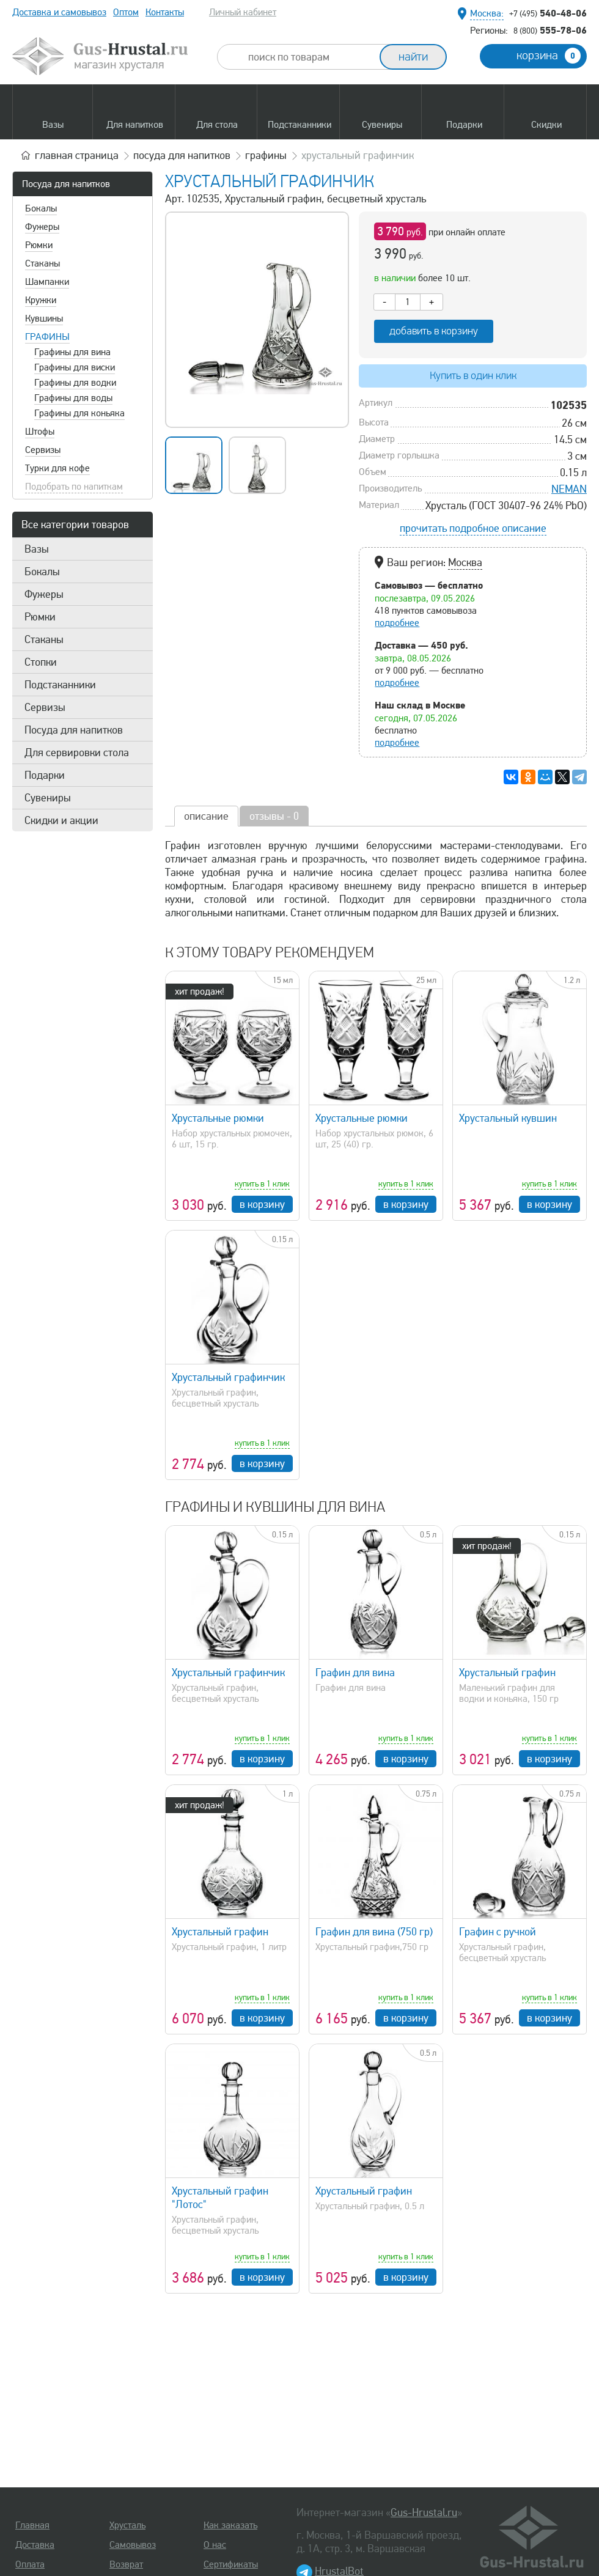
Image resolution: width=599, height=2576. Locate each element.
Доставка (34, 2545)
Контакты (164, 12)
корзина (548, 56)
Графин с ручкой (497, 1931)
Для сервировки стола (76, 752)
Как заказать (230, 2525)
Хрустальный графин (507, 1672)
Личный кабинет (242, 12)
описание (206, 816)
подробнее (397, 623)
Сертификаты (231, 2564)
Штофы (39, 431)
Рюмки (39, 245)
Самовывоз (132, 2545)
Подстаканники (60, 684)
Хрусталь (127, 2525)
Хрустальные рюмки (218, 1118)
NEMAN (569, 489)
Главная (32, 2525)
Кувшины (44, 318)
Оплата (30, 2564)
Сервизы (43, 450)
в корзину (262, 1204)
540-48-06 (548, 13)
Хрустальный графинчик (228, 1377)
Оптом (126, 12)
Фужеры (42, 227)
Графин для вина (355, 1672)
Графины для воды (73, 398)
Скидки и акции (61, 820)
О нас (215, 2545)
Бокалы (41, 208)
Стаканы (42, 263)
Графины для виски (74, 367)
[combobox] (309, 57)
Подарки (44, 775)
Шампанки (47, 282)
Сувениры (47, 797)
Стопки (40, 662)
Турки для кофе (57, 468)
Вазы (36, 549)
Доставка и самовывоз (59, 12)
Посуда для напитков (66, 184)
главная (77, 155)
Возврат (126, 2564)
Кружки (40, 300)
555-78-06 (550, 30)
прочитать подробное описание (473, 528)
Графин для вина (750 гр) (374, 1931)
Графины (47, 337)
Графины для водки (75, 383)
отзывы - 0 (274, 816)
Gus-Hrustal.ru (424, 2512)
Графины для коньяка (79, 413)
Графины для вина (72, 352)
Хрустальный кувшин (508, 1118)
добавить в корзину (433, 331)
